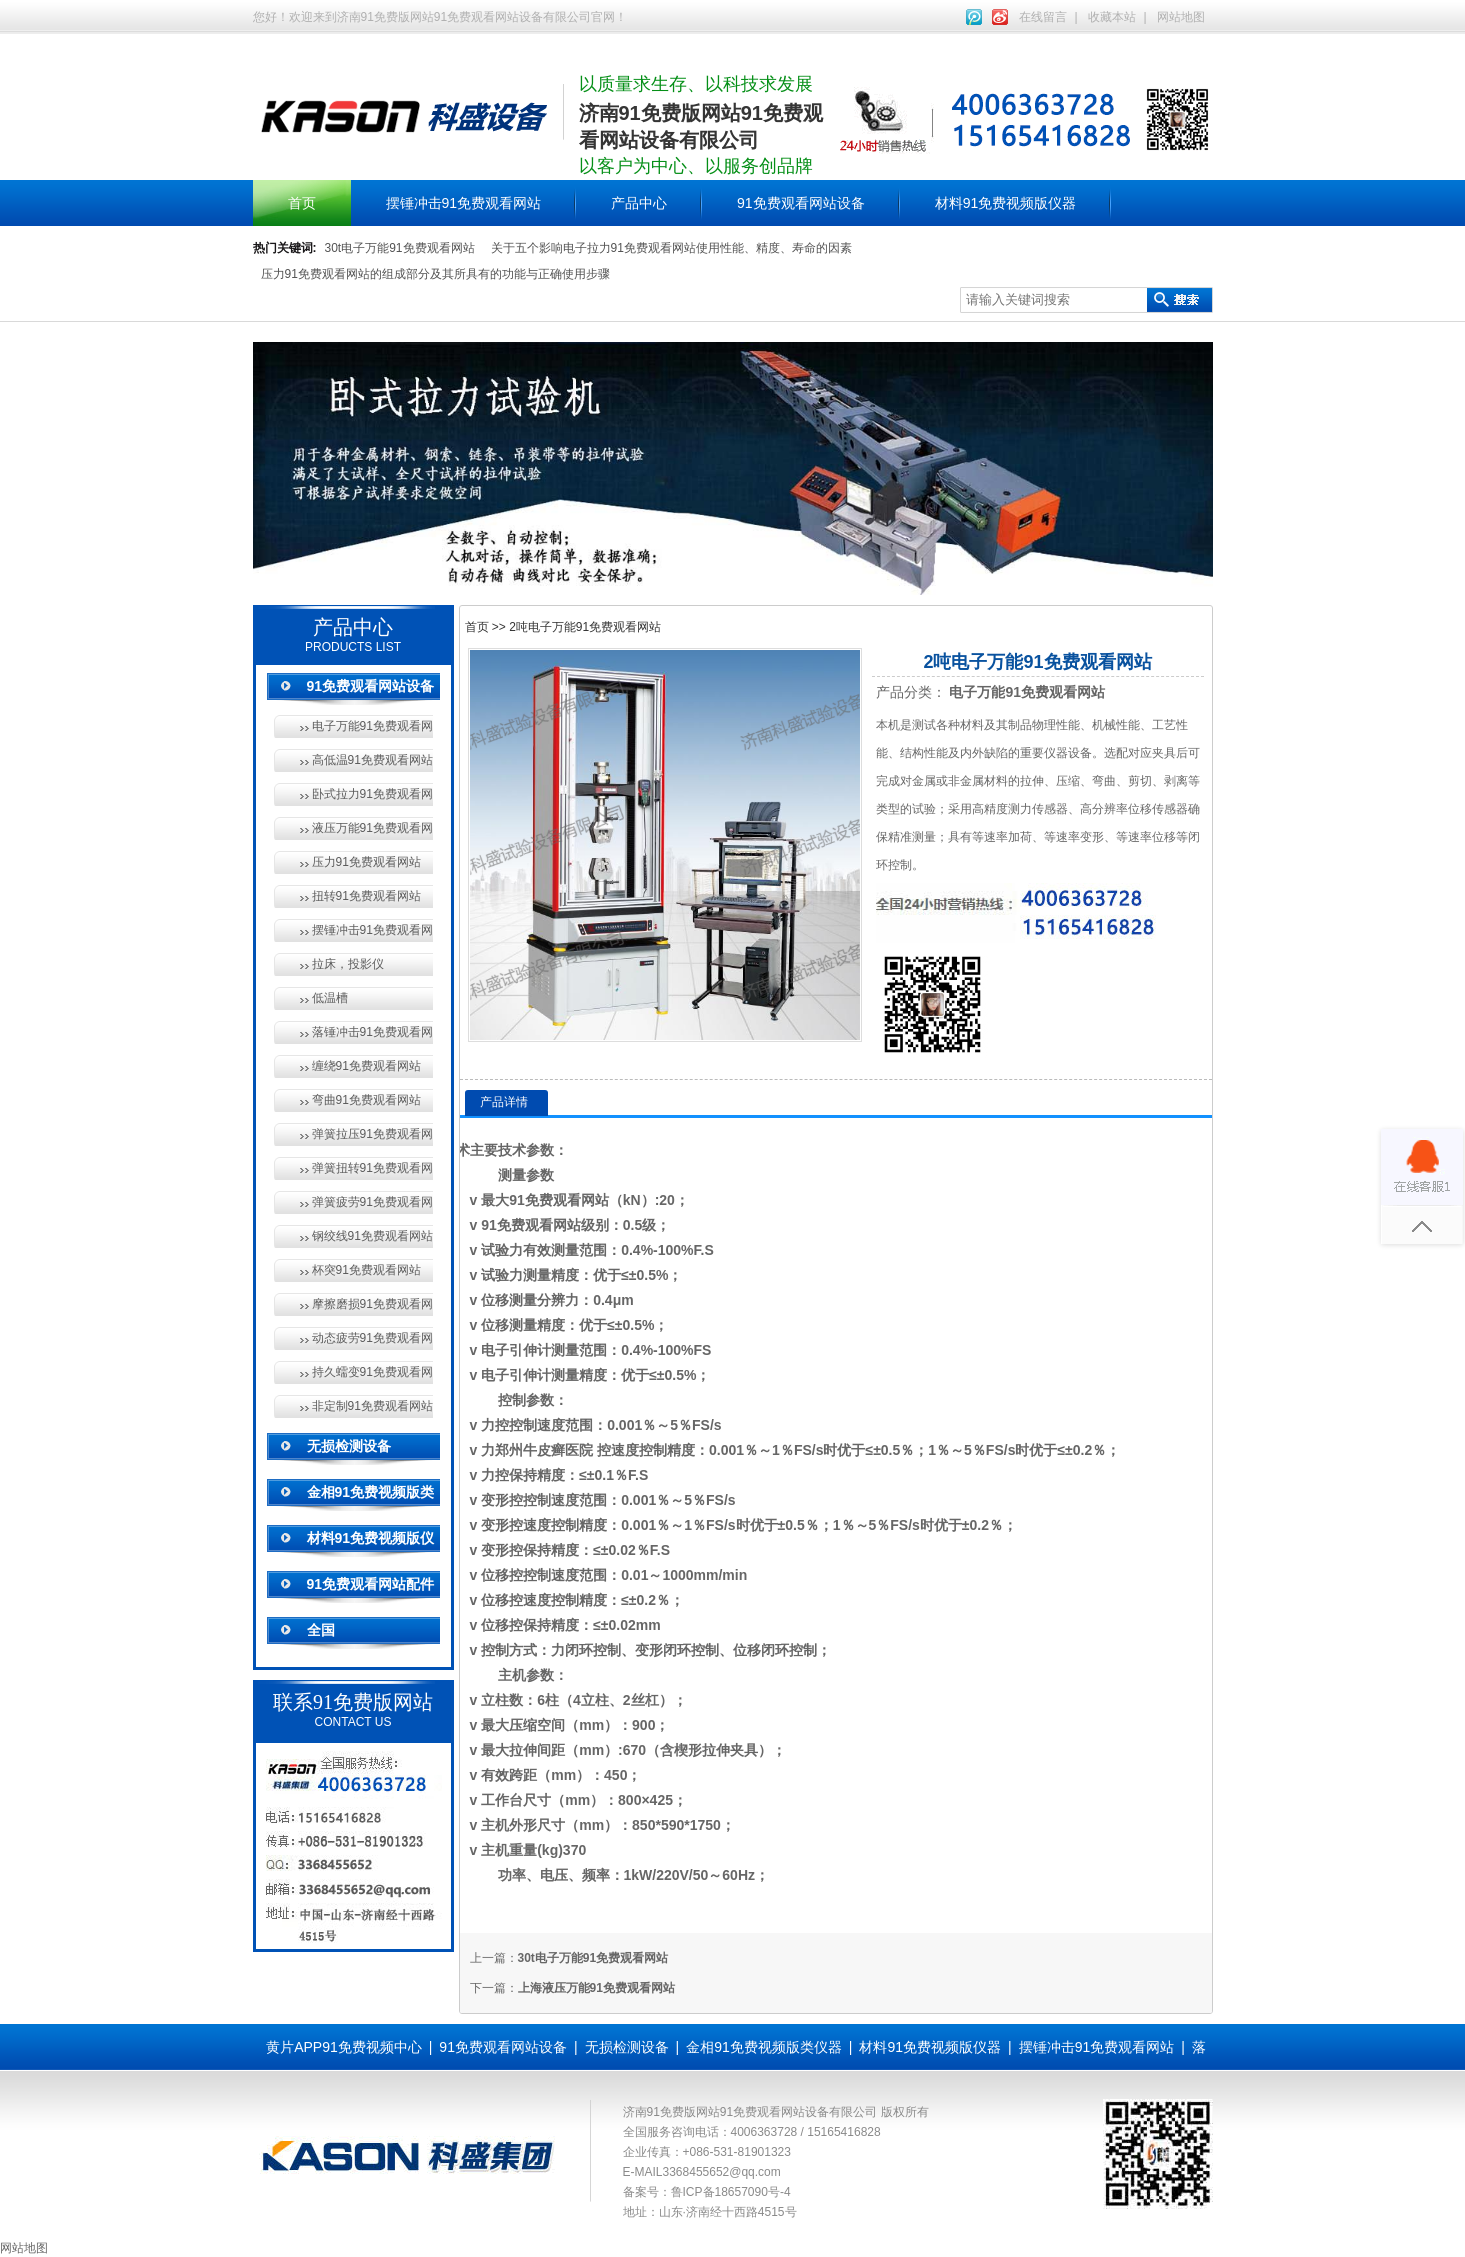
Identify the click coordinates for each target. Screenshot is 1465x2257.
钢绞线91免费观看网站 (372, 1236)
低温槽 (330, 998)
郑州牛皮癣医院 (544, 1450)
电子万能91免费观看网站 (372, 726)
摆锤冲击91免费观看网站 (464, 203)
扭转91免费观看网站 (366, 896)
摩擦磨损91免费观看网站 (372, 1304)
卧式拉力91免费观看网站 (372, 794)
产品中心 (639, 203)
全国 (321, 1630)
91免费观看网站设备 (801, 203)
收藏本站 (1112, 17)
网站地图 (1181, 17)
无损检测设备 (349, 1446)
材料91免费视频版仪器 (1006, 203)
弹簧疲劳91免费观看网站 (372, 1202)
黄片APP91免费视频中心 (344, 2047)
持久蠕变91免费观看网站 (372, 1372)
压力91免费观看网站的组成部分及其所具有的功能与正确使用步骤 (435, 274)
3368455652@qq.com (722, 2172)
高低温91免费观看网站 (372, 760)
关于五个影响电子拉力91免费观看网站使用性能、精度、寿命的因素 (671, 248)
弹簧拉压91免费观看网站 (372, 1134)
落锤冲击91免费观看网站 (372, 1032)
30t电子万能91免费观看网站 (400, 248)
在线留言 (1043, 17)
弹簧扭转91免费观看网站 (372, 1168)
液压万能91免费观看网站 (372, 828)
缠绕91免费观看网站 (366, 1066)
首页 (302, 203)
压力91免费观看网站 (366, 862)
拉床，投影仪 (348, 964)
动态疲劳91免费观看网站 (372, 1338)
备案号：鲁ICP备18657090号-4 (707, 2192)
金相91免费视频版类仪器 (764, 2047)
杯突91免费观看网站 (366, 1270)
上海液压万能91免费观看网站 (596, 1988)
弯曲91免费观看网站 (366, 1100)
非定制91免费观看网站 (372, 1406)
